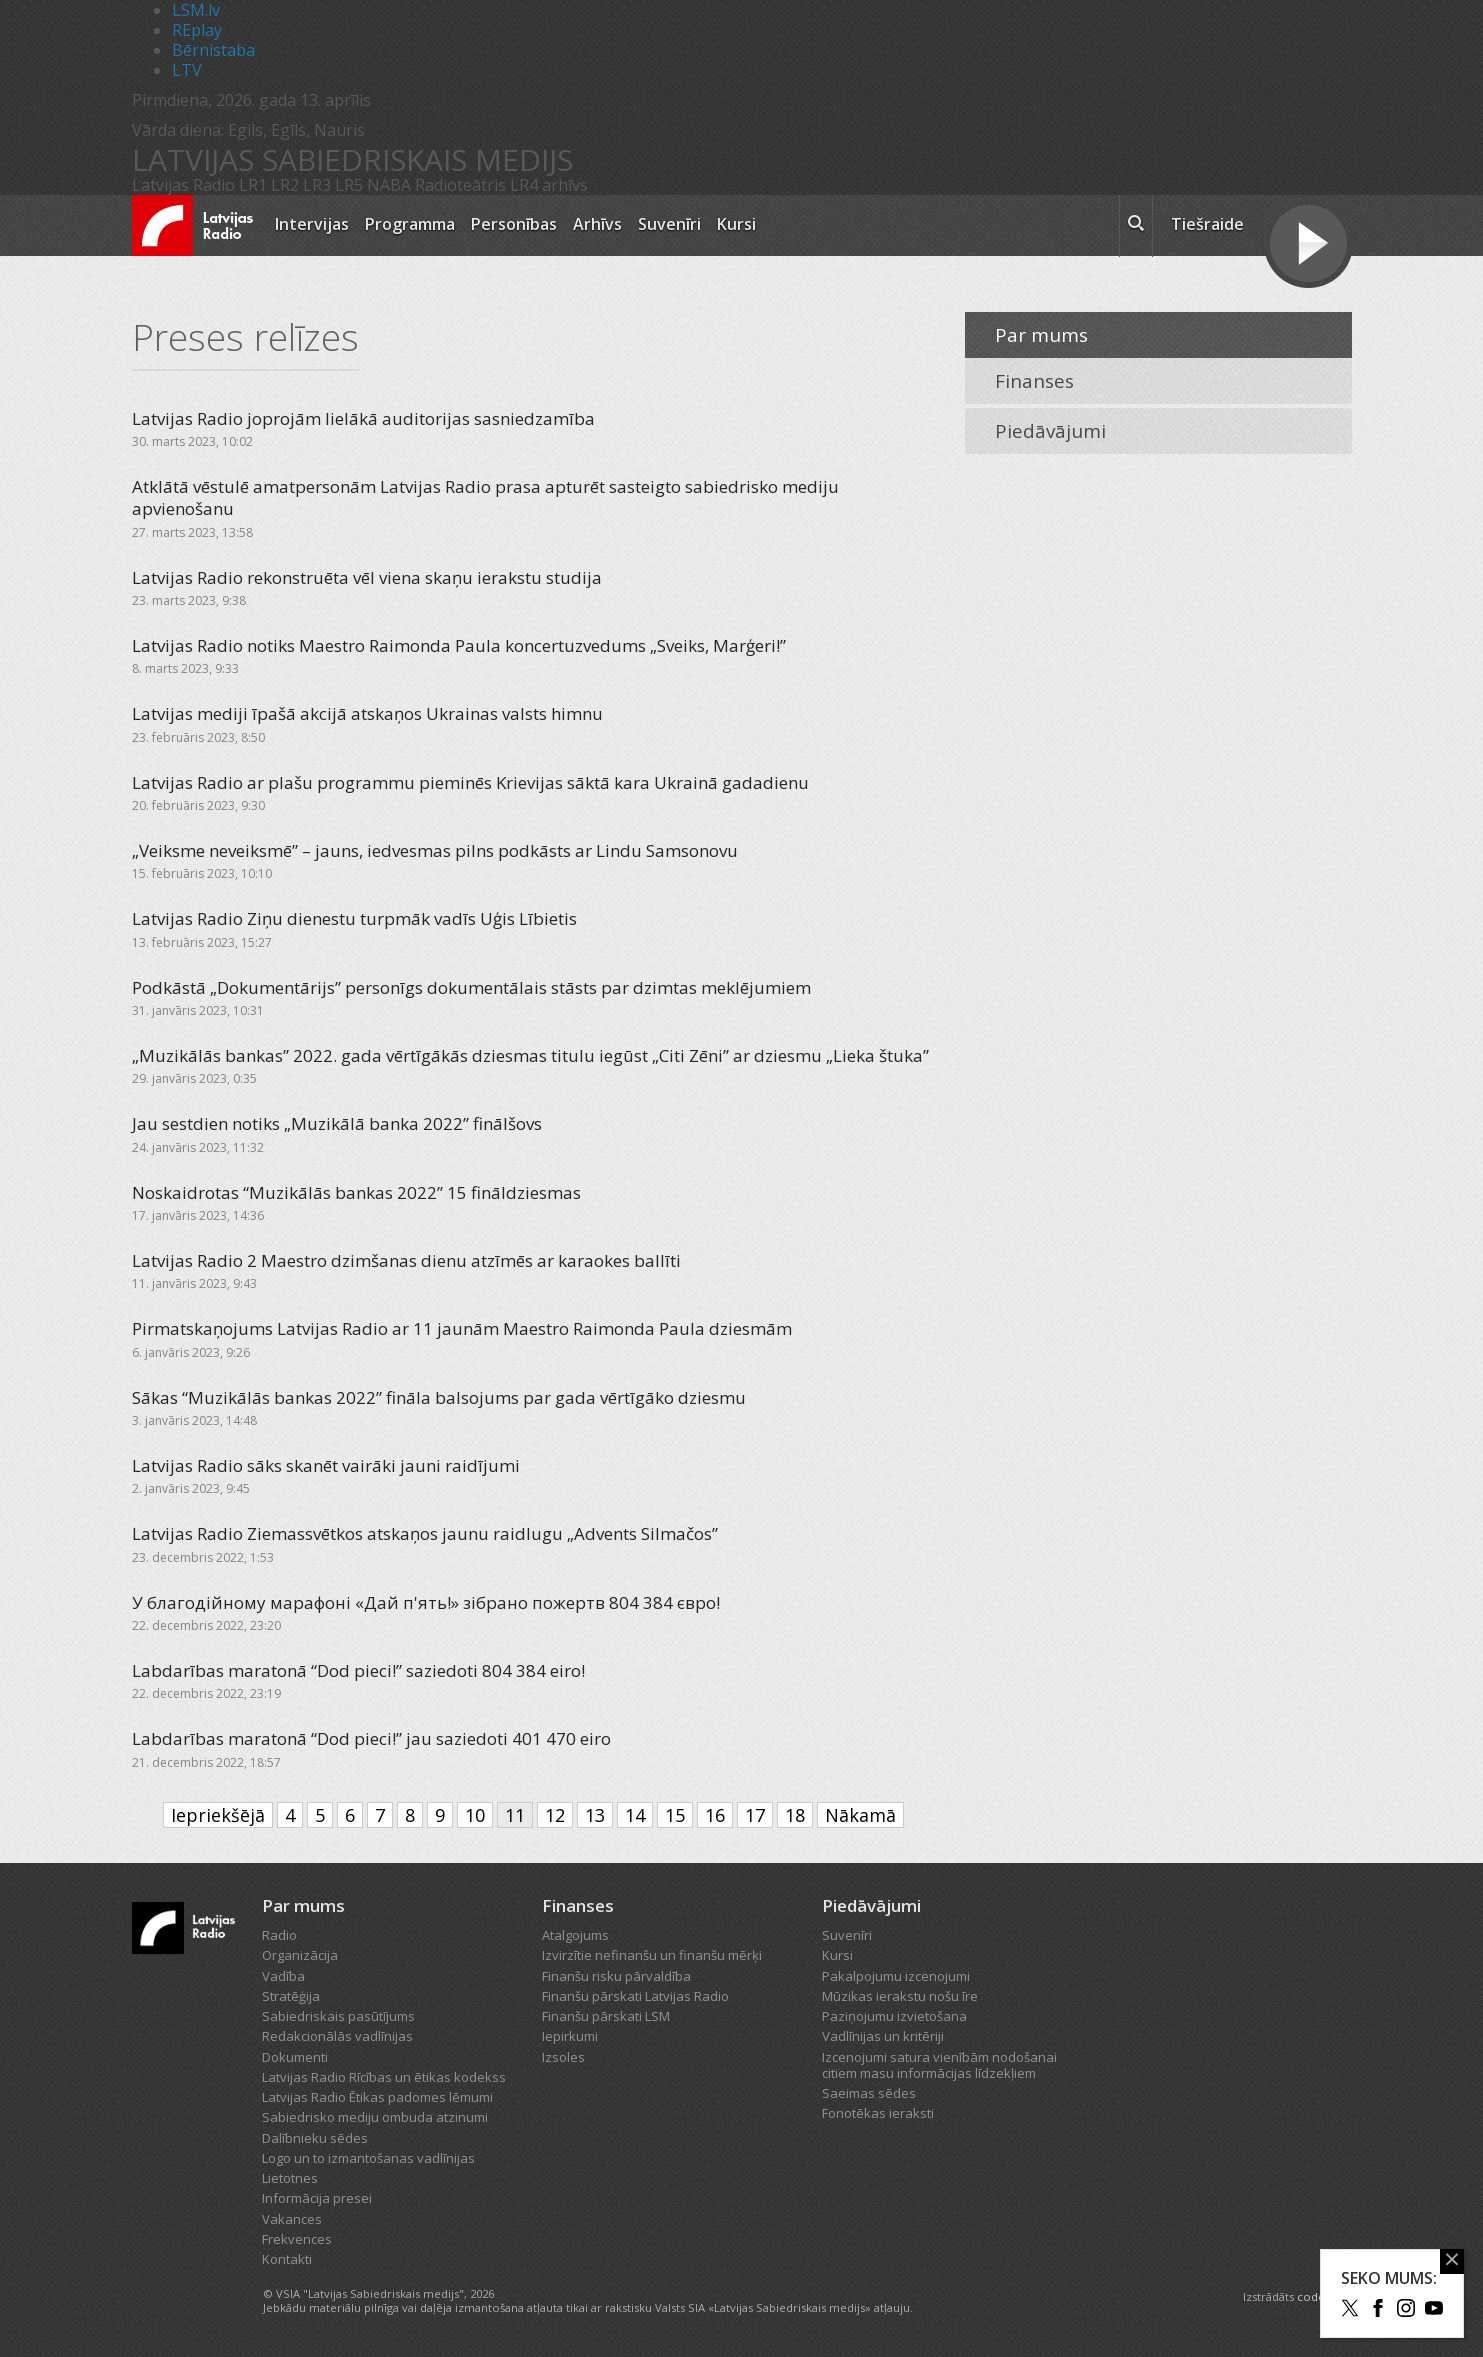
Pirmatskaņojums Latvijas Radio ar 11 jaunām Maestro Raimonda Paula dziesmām (462, 1328)
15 (675, 1815)
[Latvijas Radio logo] (192, 225)
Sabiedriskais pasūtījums (338, 2016)
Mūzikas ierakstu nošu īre (900, 1996)
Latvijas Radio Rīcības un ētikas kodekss (384, 2077)
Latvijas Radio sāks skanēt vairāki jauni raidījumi (326, 1465)
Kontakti (287, 2259)
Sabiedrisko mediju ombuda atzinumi (375, 2117)
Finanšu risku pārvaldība (616, 1976)
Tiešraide (1207, 224)
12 (555, 1815)
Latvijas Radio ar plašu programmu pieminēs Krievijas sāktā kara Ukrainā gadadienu (470, 782)
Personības (514, 224)
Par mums (1041, 335)
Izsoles (563, 2057)
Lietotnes (290, 2178)
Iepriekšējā (218, 1815)
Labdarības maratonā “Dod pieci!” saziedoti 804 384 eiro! (358, 1670)
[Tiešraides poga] (1308, 246)
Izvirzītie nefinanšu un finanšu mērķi (652, 1955)
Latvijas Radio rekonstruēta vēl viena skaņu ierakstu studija (367, 577)
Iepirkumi (570, 2036)
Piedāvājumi (1050, 431)
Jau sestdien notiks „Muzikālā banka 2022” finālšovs (337, 1123)
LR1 (253, 185)
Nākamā (860, 1815)
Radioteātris (460, 185)
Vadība (283, 1976)
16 (715, 1815)
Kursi (736, 224)
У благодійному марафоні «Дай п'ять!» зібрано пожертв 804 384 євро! (426, 1602)
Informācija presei (317, 2198)
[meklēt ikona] (1136, 226)
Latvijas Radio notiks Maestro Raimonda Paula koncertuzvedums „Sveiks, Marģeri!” (459, 645)
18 (795, 1815)
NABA (389, 185)
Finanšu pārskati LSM (606, 2016)
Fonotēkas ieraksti (878, 2113)
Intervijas (312, 224)
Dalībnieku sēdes (315, 2138)
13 (595, 1815)
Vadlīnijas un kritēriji (883, 2036)
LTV (187, 70)
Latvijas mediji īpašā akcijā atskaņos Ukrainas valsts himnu (367, 713)
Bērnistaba (213, 50)
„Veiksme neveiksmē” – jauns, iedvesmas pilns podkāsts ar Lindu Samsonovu (435, 850)
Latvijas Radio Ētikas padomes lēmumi (377, 2097)
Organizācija (300, 1955)
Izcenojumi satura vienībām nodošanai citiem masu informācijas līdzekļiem (939, 2065)
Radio (279, 1935)
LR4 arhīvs (549, 185)
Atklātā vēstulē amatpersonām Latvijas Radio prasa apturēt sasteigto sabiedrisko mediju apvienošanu (485, 497)
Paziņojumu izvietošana (894, 2016)
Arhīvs (597, 224)
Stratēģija (291, 1996)
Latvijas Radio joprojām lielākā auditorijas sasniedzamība (363, 418)
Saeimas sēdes (869, 2093)
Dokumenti (295, 2057)
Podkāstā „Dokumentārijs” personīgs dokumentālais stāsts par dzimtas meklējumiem (471, 987)
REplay (197, 30)
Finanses (1034, 381)
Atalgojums (575, 1935)
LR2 (285, 185)
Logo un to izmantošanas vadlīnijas (368, 2158)
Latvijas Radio (183, 185)
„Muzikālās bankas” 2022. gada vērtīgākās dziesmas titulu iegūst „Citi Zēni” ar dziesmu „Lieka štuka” (530, 1055)
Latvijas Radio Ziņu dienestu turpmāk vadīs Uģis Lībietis (354, 918)
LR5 (349, 185)
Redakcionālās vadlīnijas (337, 2036)
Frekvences (297, 2239)
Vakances (292, 2219)
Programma (410, 224)
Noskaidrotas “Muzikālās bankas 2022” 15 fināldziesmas (356, 1192)
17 (755, 1815)
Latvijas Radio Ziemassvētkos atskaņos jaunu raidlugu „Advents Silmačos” (425, 1533)
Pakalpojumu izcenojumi (896, 1976)
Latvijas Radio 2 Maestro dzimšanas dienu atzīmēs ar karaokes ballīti (406, 1260)
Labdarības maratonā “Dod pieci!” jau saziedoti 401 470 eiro (371, 1738)
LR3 (317, 185)
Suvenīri (669, 224)
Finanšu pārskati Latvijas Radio (635, 1996)
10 (475, 1815)
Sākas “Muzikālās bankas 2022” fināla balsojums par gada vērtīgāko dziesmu (439, 1397)
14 (635, 1815)
